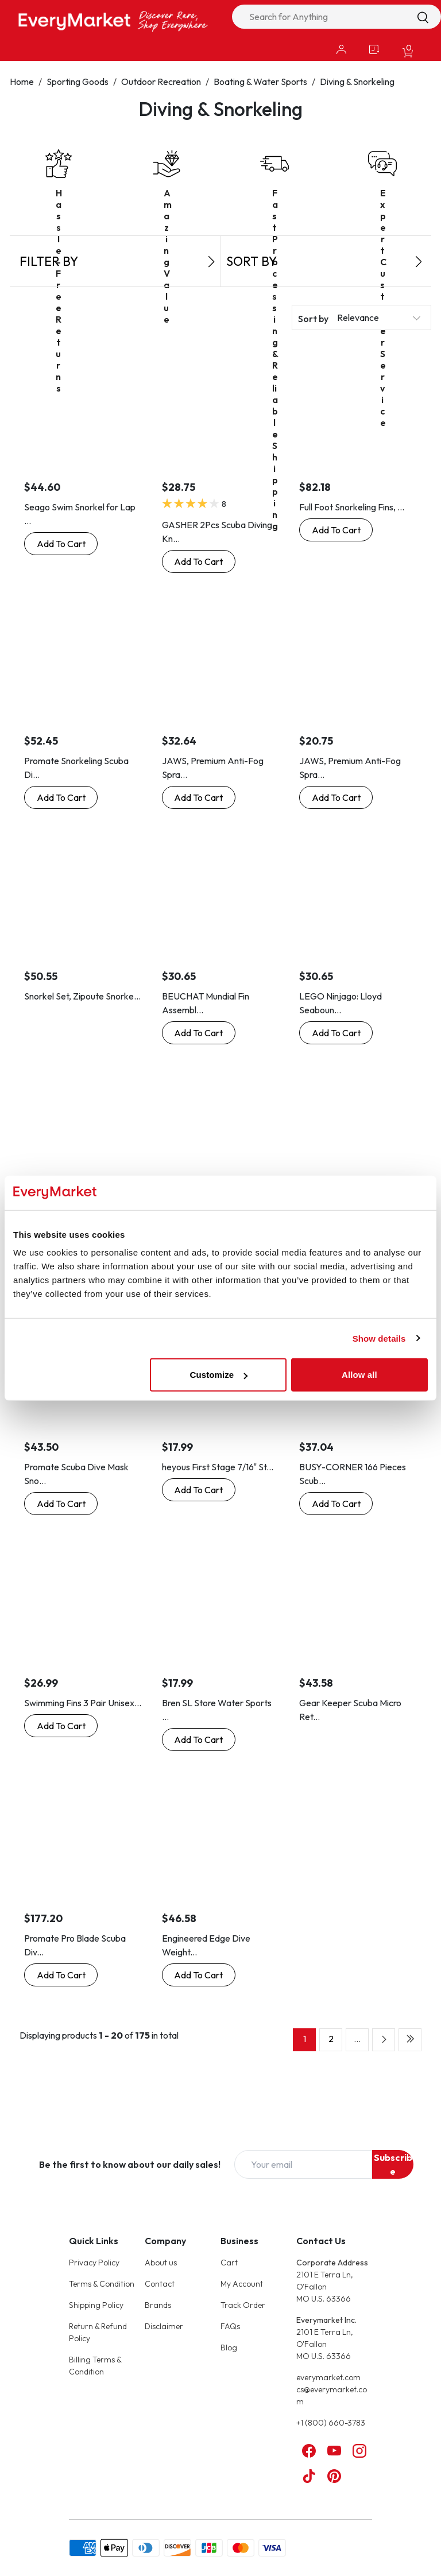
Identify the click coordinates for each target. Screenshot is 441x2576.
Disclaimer (164, 2326)
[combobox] (336, 17)
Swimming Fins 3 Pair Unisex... (82, 1703)
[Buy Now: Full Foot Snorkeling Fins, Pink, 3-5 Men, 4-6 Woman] (336, 529)
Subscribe (393, 2164)
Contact (160, 2284)
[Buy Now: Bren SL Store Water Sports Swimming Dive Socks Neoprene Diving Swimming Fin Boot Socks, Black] (198, 1739)
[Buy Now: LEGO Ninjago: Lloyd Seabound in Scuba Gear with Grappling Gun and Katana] (336, 1032)
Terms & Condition (101, 2284)
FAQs (230, 2326)
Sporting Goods (78, 81)
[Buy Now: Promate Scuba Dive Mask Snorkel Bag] (61, 1503)
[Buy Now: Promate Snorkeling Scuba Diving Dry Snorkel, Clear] (61, 797)
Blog (228, 2347)
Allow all (359, 1375)
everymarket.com (328, 2377)
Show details (379, 1338)
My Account (241, 2284)
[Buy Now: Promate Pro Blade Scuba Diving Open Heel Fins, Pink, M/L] (61, 1974)
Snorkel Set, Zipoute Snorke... (82, 996)
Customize (219, 1375)
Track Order (242, 2305)
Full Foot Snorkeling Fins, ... (351, 507)
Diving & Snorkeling (357, 81)
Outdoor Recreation (161, 81)
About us (161, 2262)
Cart (229, 2262)
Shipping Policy (96, 2305)
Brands (158, 2305)
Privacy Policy (94, 2262)
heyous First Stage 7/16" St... (217, 1467)
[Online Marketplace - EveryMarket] (113, 21)
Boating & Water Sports (260, 81)
